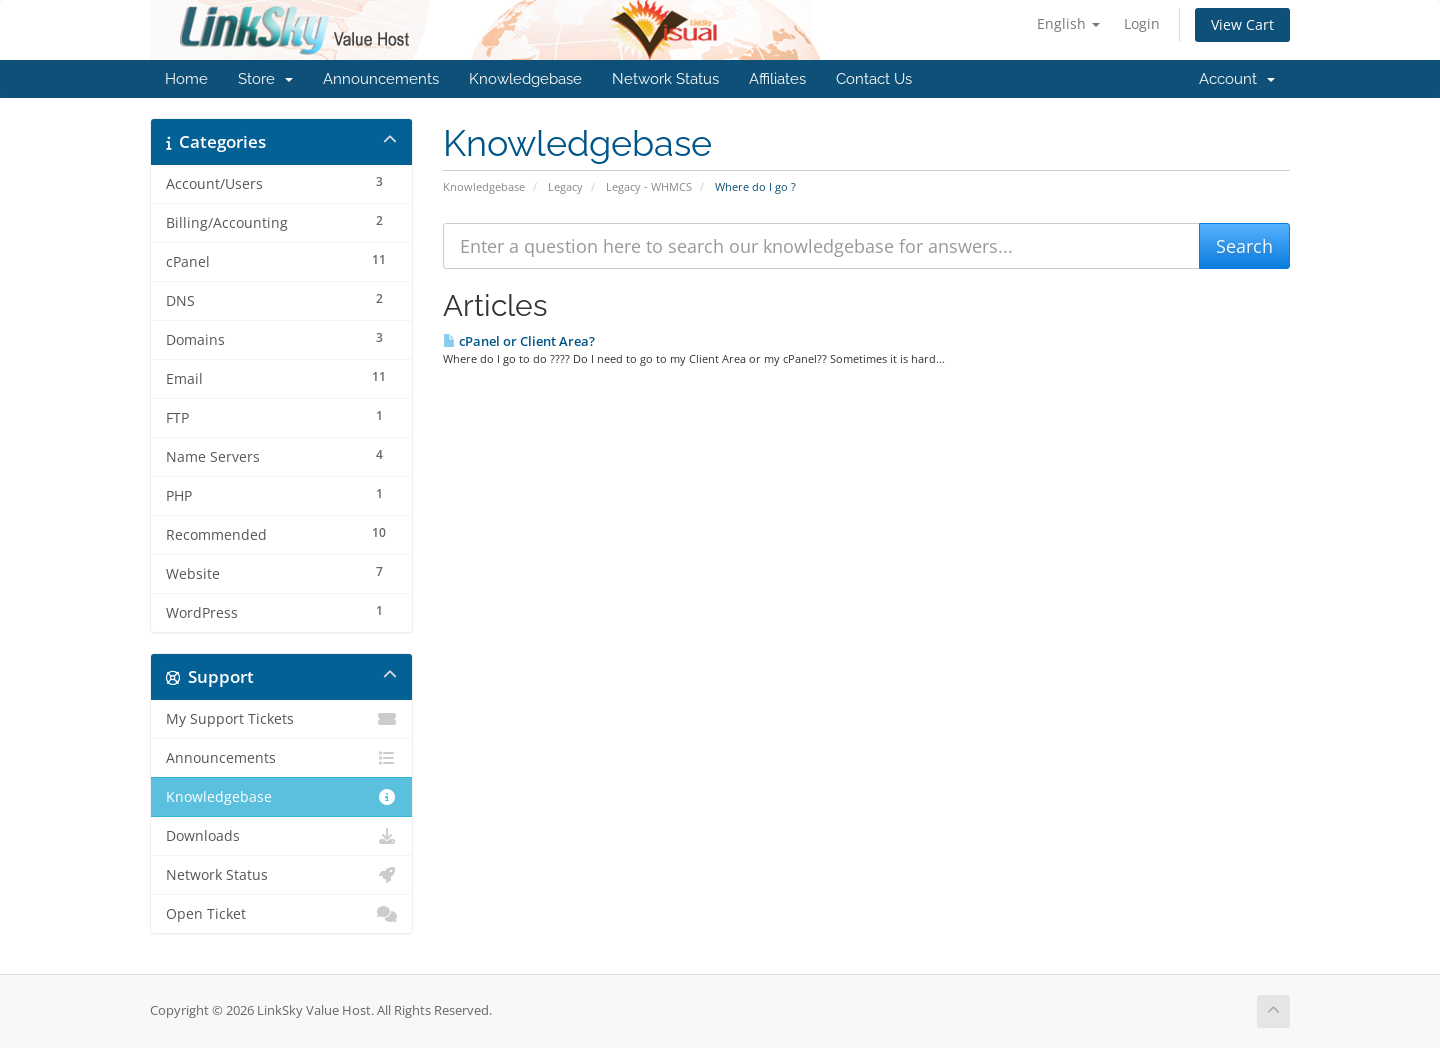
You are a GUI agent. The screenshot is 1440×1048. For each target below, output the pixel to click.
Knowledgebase (525, 79)
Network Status (665, 79)
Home (186, 79)
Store (265, 79)
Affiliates (777, 79)
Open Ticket (281, 914)
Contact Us (874, 79)
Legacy (565, 186)
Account (1237, 79)
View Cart (1242, 24)
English (1068, 23)
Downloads (281, 836)
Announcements (381, 79)
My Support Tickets (281, 719)
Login (1142, 23)
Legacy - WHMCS (649, 186)
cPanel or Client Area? (519, 341)
